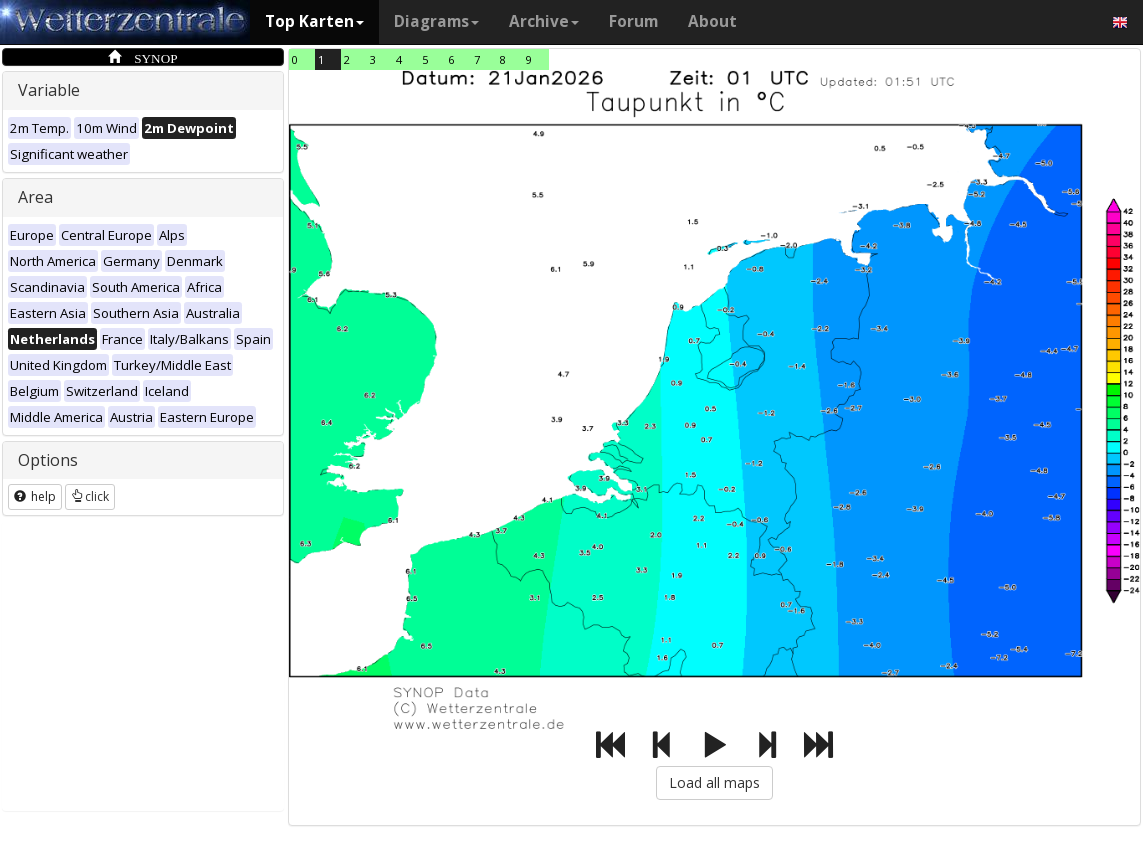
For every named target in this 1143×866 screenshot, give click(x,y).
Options (48, 460)
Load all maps (714, 782)
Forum (633, 21)
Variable (49, 90)
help (35, 496)
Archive (544, 21)
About (712, 21)
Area (35, 197)
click (90, 496)
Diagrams (436, 21)
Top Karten (314, 21)
